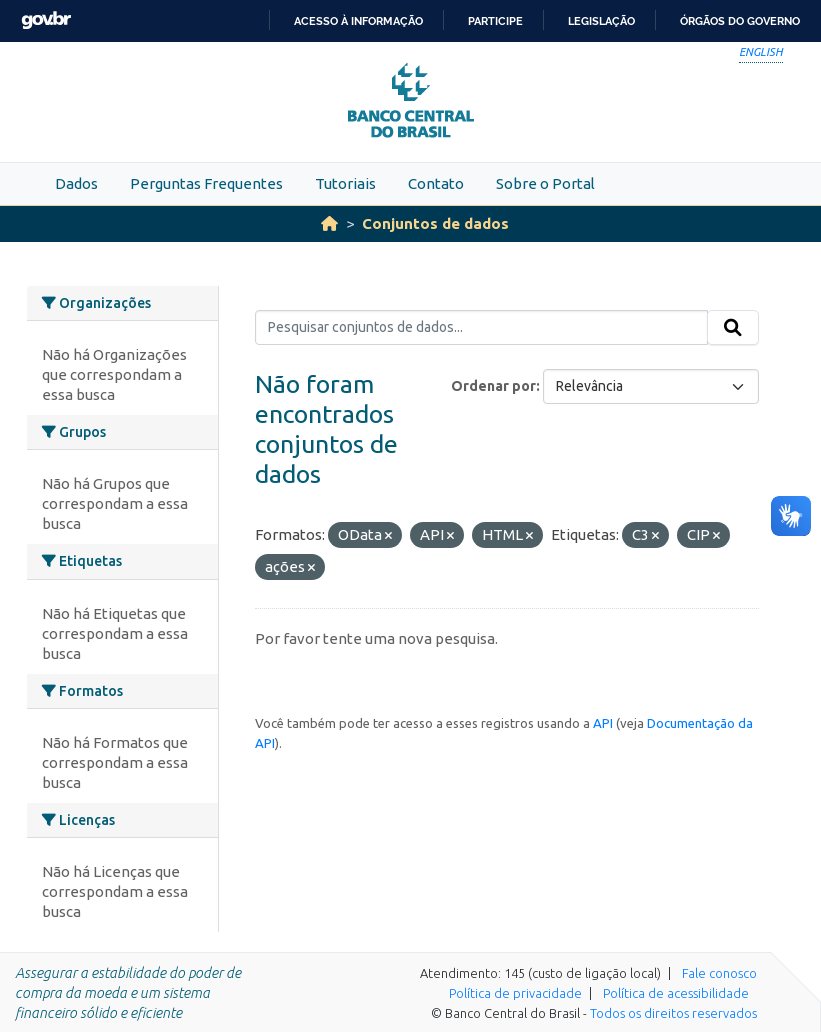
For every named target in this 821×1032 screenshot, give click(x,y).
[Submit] (733, 328)
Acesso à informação (358, 21)
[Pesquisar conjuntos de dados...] (481, 328)
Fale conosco (719, 973)
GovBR (46, 20)
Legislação (601, 21)
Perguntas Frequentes (206, 183)
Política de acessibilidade (676, 993)
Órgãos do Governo (740, 21)
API (603, 723)
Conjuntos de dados (435, 223)
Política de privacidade (515, 993)
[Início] (329, 223)
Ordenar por (493, 386)
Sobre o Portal (545, 183)
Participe (495, 21)
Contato (436, 183)
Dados (76, 183)
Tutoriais (345, 183)
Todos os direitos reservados (673, 1013)
